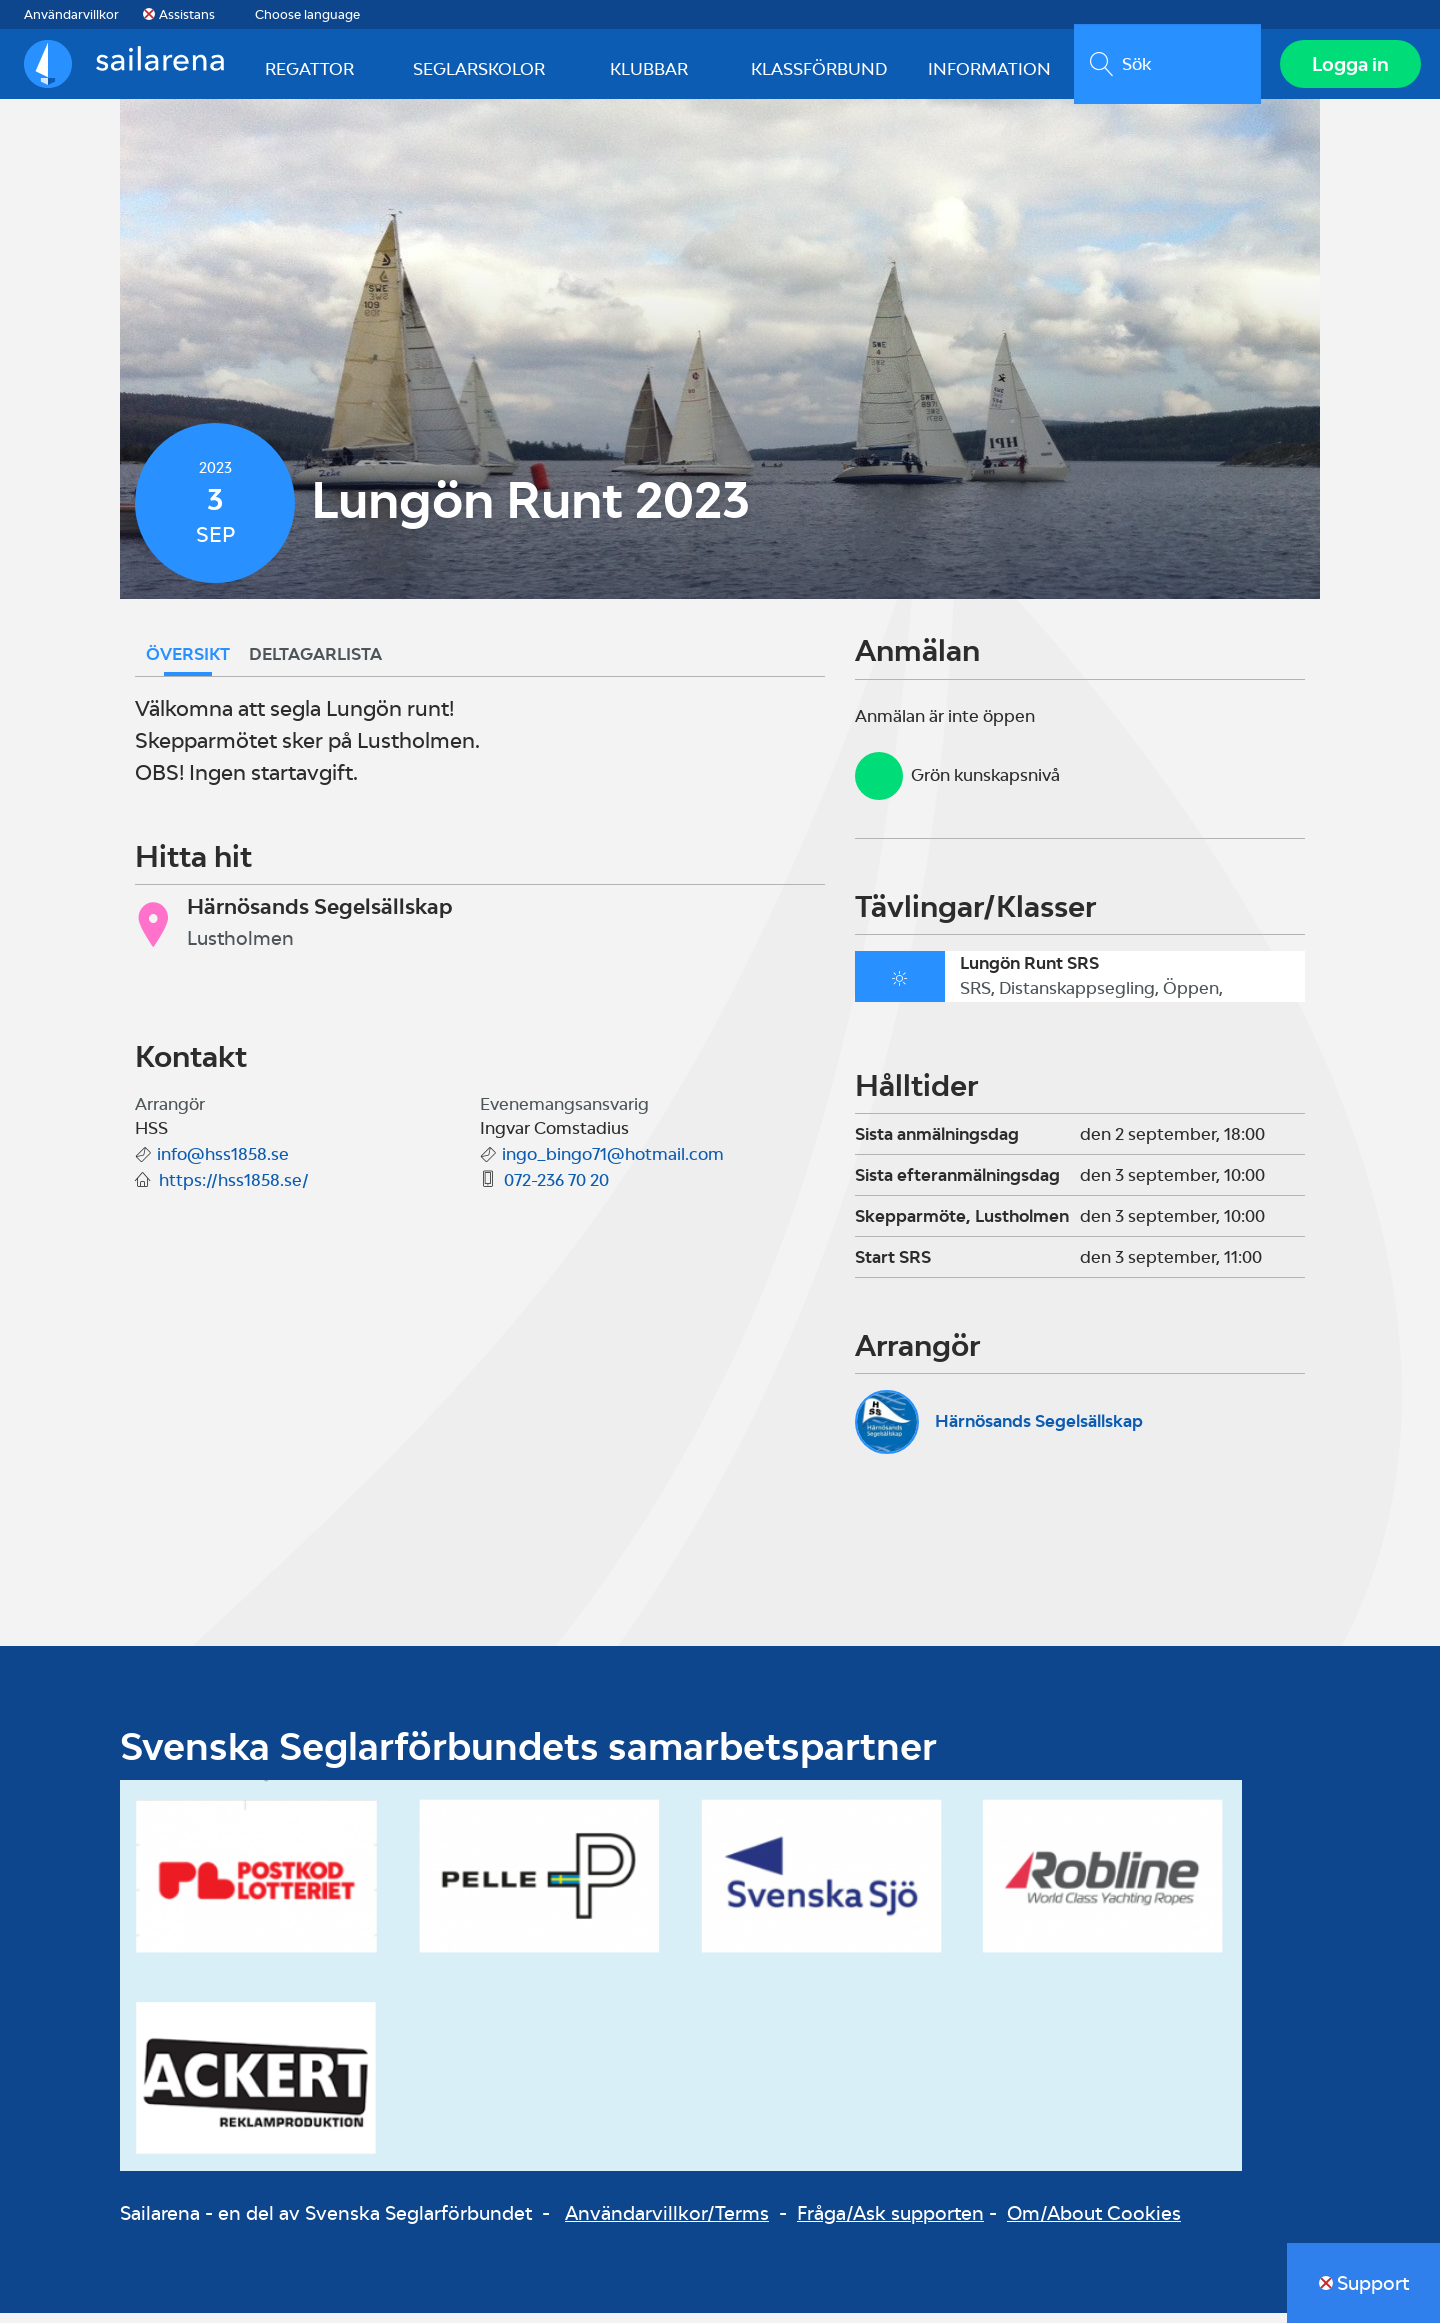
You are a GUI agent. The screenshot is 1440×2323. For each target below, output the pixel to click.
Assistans (187, 14)
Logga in (1345, 69)
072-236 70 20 (556, 1190)
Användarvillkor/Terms (667, 2223)
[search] (1162, 69)
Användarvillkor (71, 14)
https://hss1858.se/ (234, 1190)
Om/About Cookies (1094, 2223)
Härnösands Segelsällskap (1039, 1431)
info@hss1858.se (223, 1164)
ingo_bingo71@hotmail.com (613, 1164)
